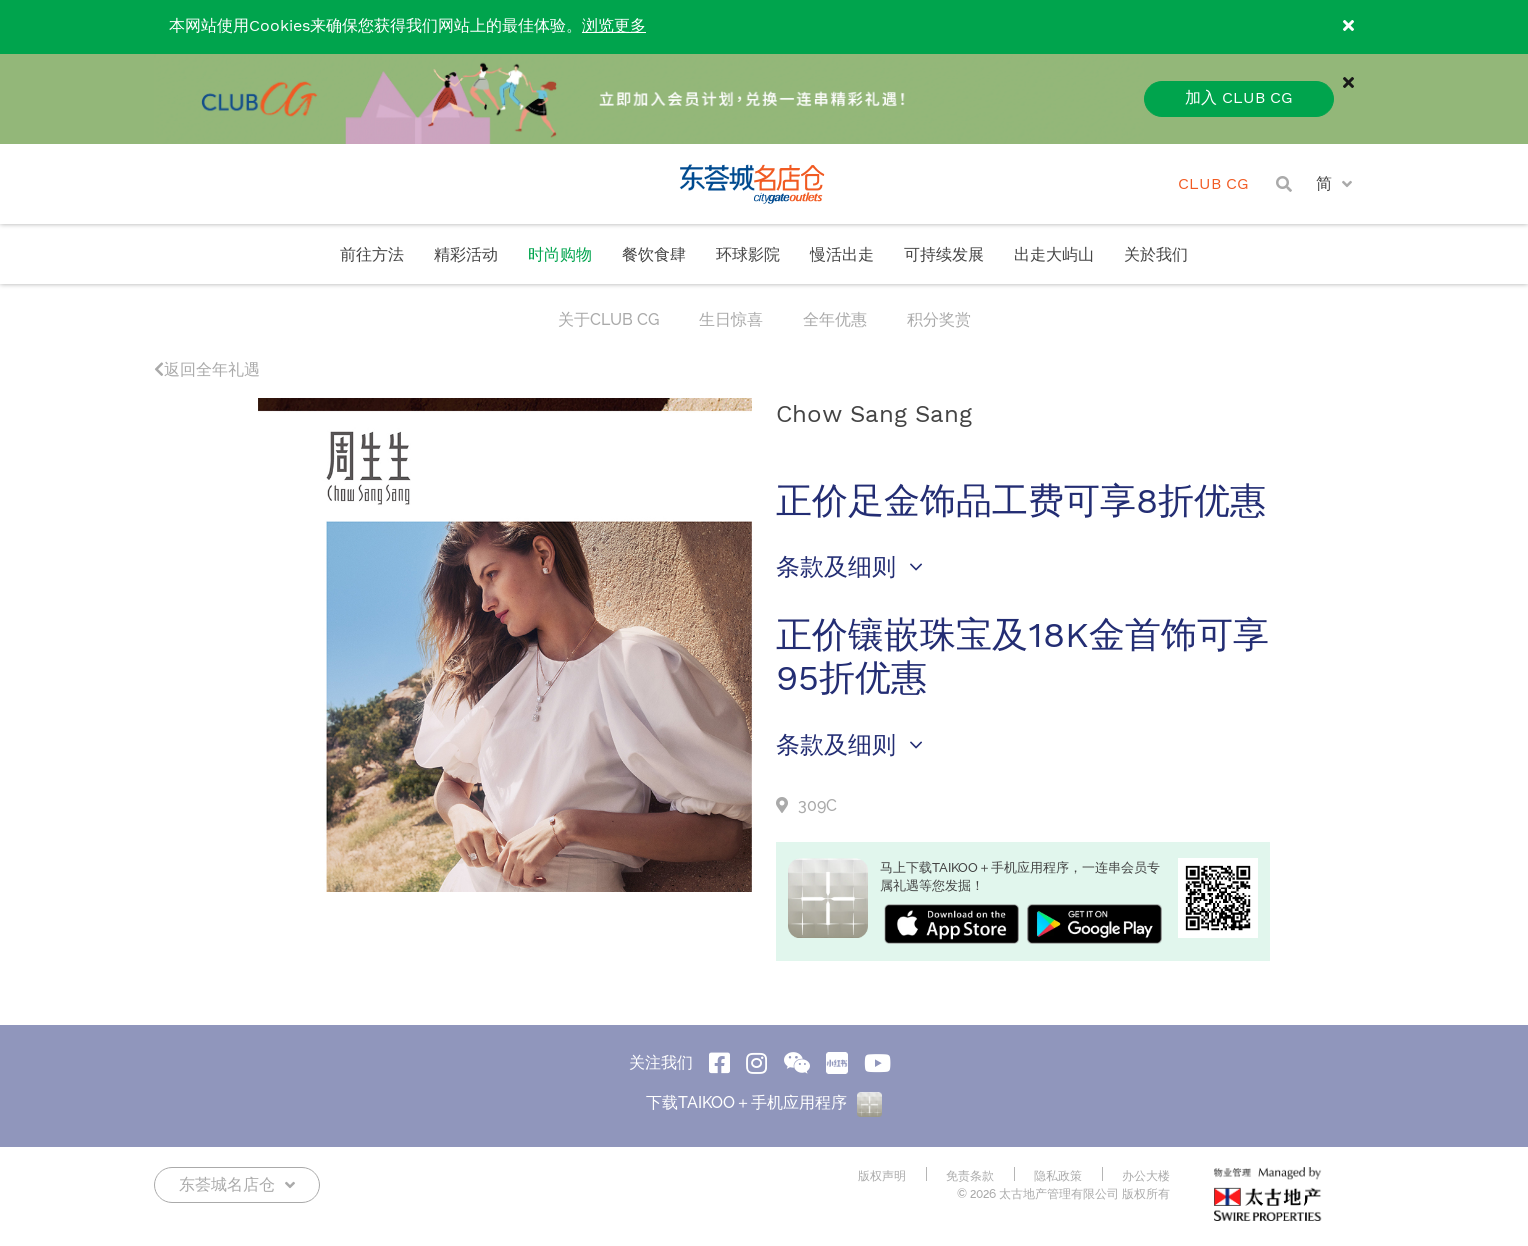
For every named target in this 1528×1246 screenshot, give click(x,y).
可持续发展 (944, 255)
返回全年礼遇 (207, 369)
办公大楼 (1146, 1176)
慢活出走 (842, 255)
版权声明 (882, 1176)
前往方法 (372, 255)
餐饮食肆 (654, 255)
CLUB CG (1213, 184)
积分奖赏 (939, 319)
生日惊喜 (731, 319)
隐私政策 (1058, 1176)
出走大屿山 (1054, 255)
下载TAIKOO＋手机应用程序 (764, 1102)
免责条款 (970, 1176)
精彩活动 (466, 255)
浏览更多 (614, 26)
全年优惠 (835, 319)
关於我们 (1156, 255)
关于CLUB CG (608, 319)
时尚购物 (560, 255)
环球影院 (748, 255)
